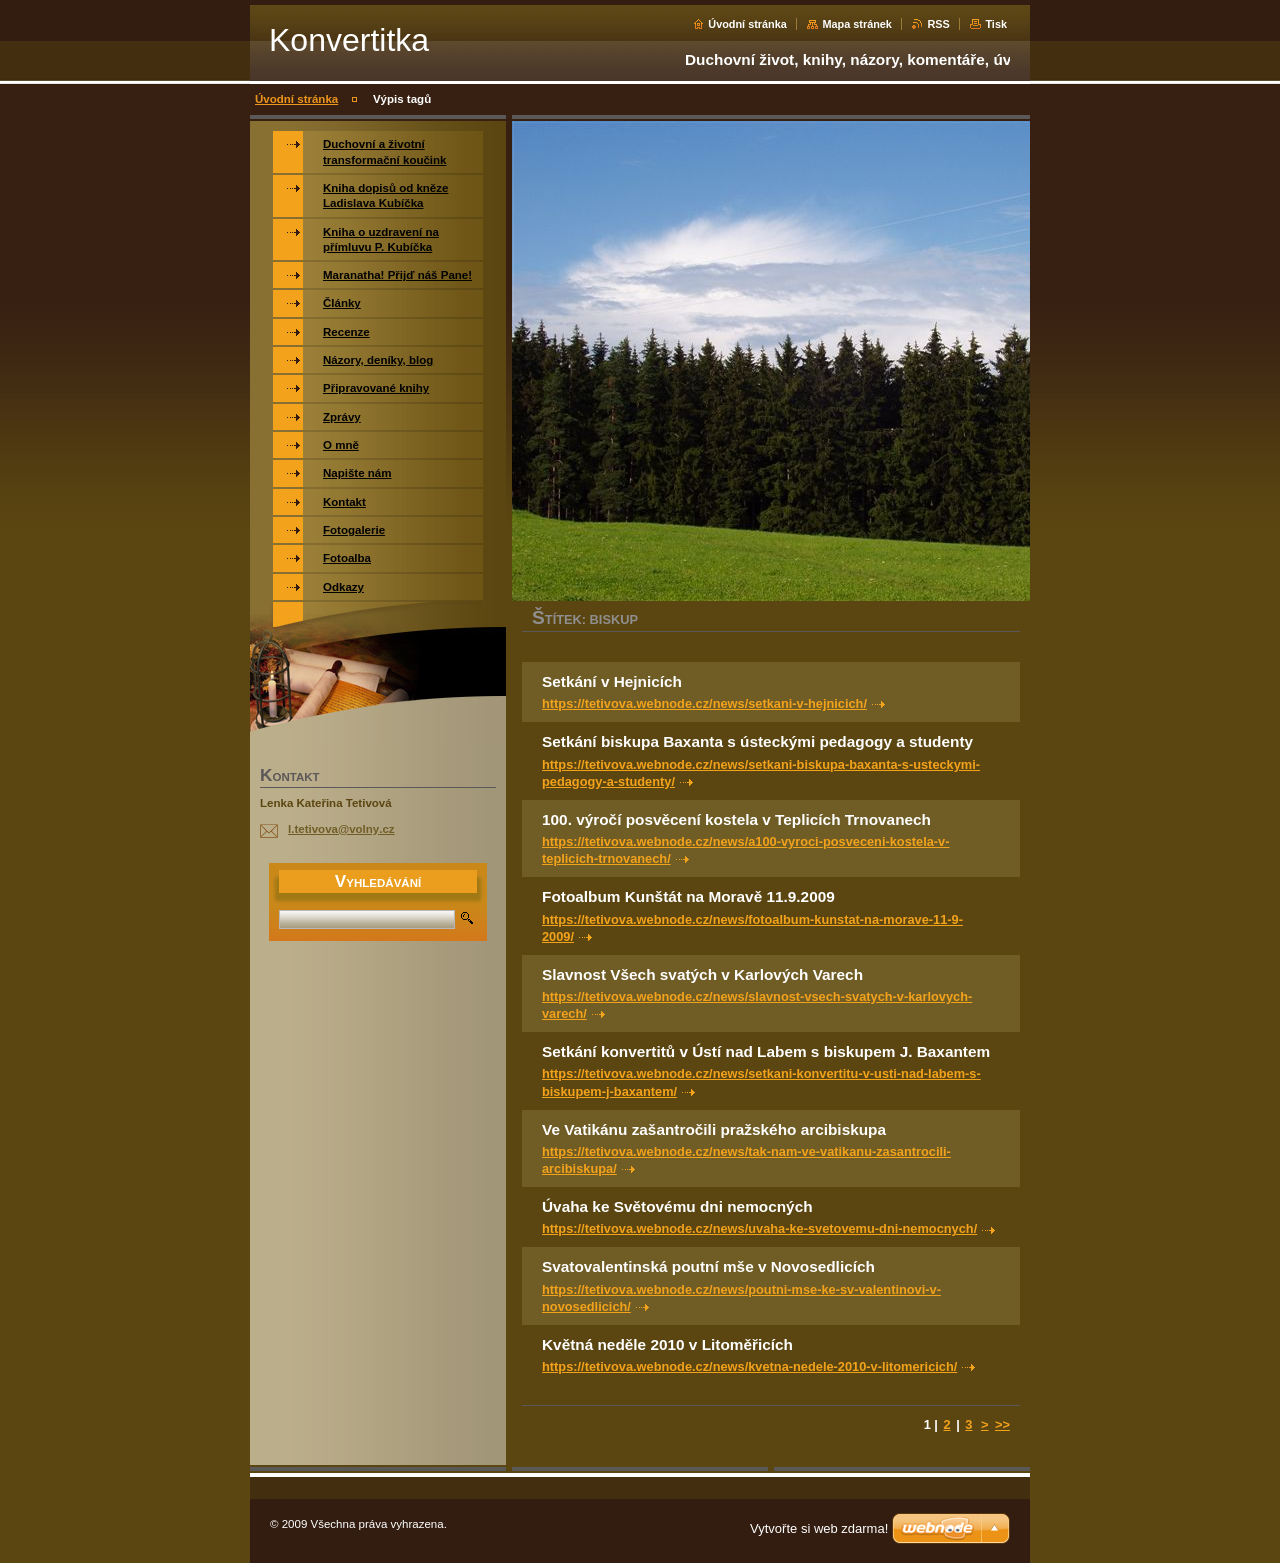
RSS (938, 24)
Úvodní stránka (747, 24)
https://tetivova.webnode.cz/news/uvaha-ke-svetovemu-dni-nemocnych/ (759, 1228)
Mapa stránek (857, 24)
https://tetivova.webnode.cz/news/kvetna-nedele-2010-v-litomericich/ (749, 1366)
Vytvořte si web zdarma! (819, 1528)
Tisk (996, 24)
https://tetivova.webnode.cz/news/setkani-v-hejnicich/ (704, 703)
